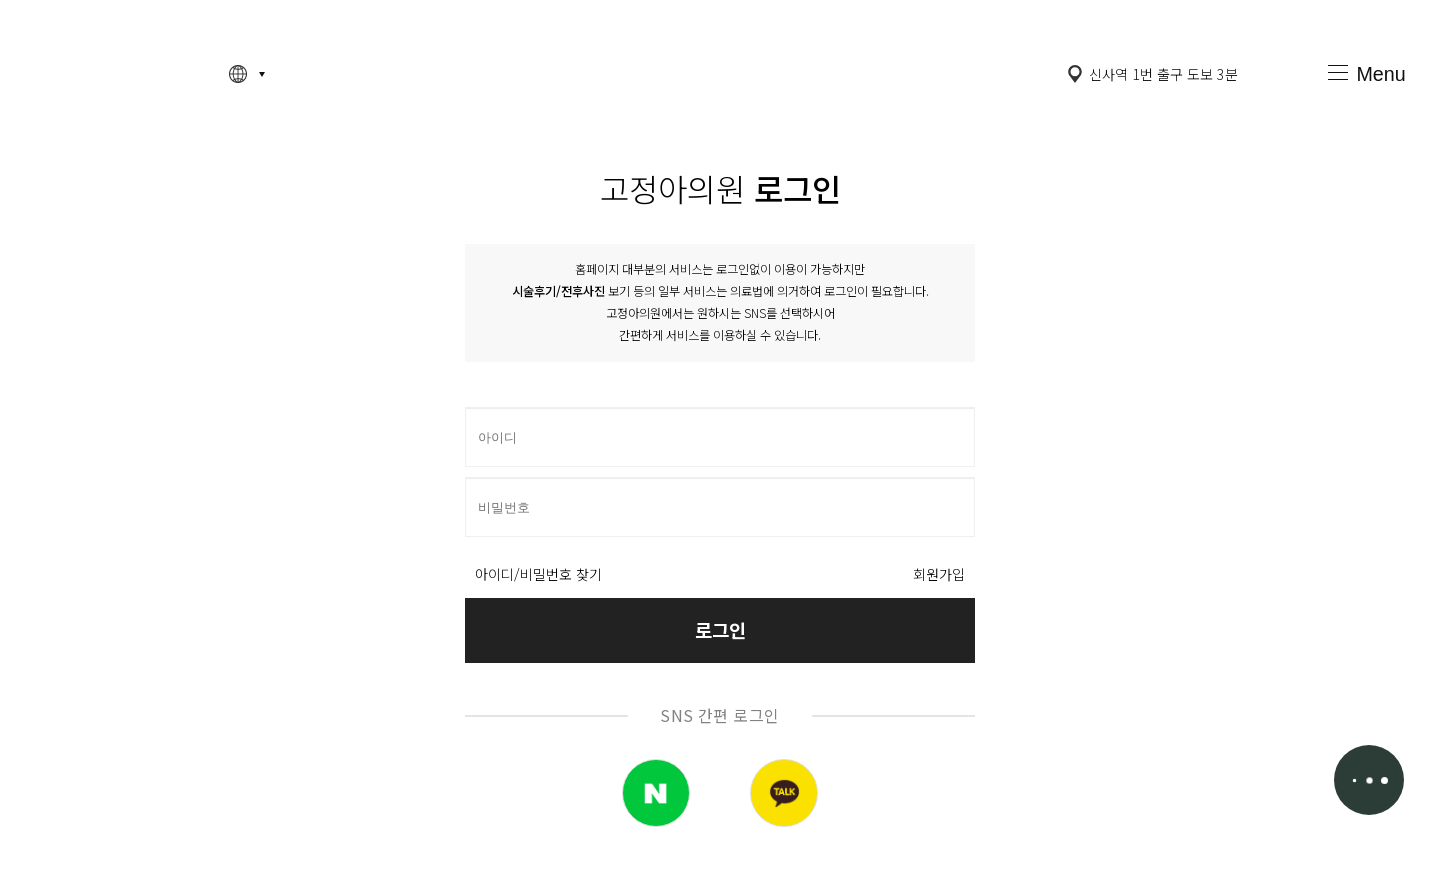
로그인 (720, 629)
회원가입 (939, 574)
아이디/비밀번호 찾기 (538, 574)
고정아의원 (114, 73)
